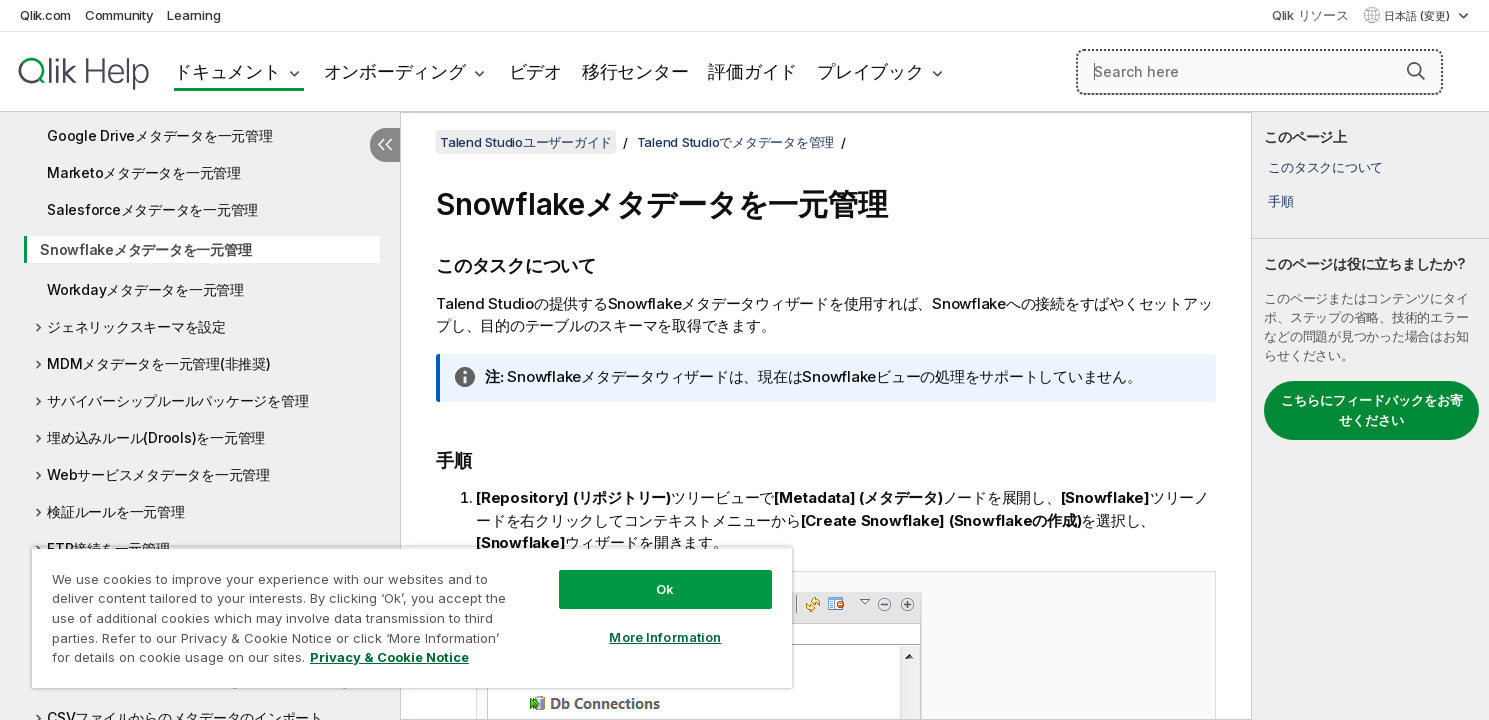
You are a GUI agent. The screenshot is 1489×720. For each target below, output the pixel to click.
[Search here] (1259, 72)
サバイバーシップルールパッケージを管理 (177, 400)
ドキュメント (227, 71)
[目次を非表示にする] (385, 145)
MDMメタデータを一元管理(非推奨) (159, 363)
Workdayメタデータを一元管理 (145, 289)
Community (119, 15)
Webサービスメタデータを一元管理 (158, 474)
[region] (412, 617)
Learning (193, 15)
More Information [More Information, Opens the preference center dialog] (665, 637)
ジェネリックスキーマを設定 (136, 326)
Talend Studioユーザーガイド (526, 142)
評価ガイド (752, 71)
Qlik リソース (1310, 15)
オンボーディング (395, 71)
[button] (1416, 71)
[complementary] (1370, 416)
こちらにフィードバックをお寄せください (1372, 410)
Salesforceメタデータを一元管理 (152, 209)
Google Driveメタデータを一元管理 (160, 135)
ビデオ (535, 71)
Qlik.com (45, 15)
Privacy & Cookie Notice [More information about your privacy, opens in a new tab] (389, 657)
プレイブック (870, 71)
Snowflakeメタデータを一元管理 (145, 249)
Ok (665, 589)
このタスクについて (1325, 167)
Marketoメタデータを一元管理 (144, 172)
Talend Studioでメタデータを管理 (736, 142)
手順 (1281, 201)
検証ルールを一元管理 (116, 511)
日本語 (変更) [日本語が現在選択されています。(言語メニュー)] (1418, 16)
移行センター (635, 71)
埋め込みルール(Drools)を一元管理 (156, 437)
